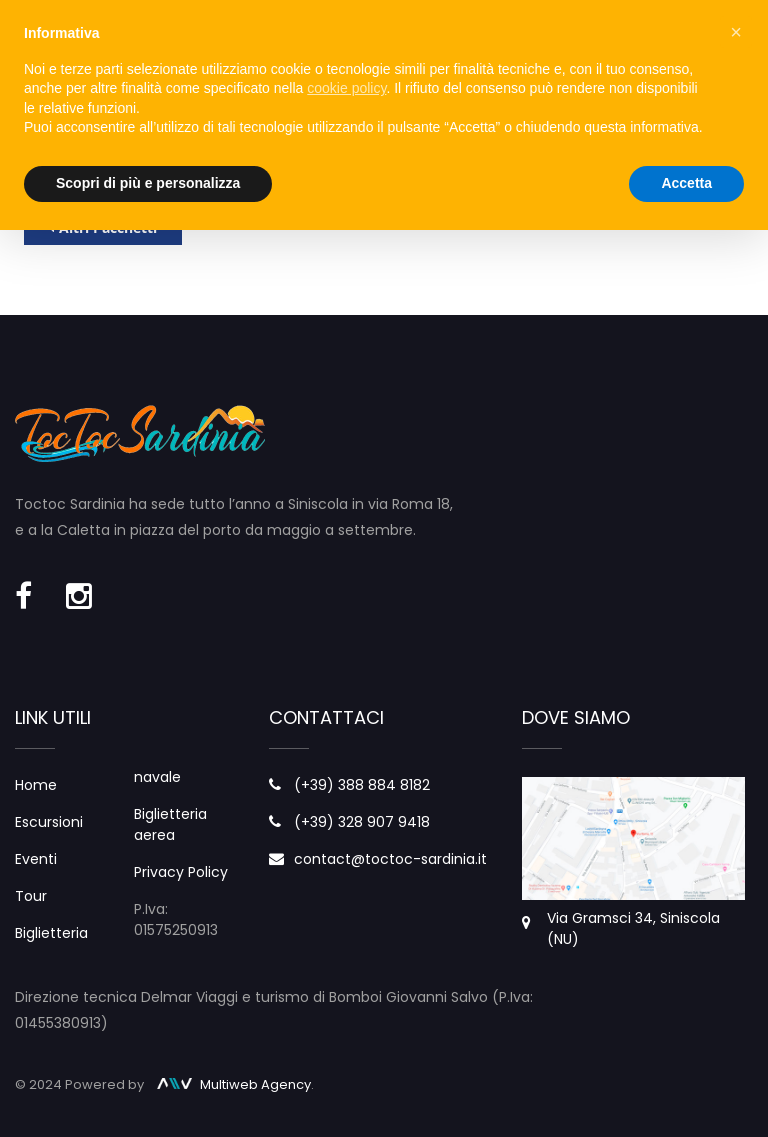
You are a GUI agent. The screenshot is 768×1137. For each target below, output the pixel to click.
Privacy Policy (181, 872)
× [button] (736, 32)
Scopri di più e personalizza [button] (148, 183)
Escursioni (49, 822)
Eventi (36, 859)
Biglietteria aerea (170, 824)
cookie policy (346, 88)
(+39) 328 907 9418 (362, 822)
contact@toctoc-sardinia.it (390, 859)
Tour (31, 896)
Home (36, 785)
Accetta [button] (686, 183)
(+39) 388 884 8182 (362, 785)
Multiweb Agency (234, 1084)
